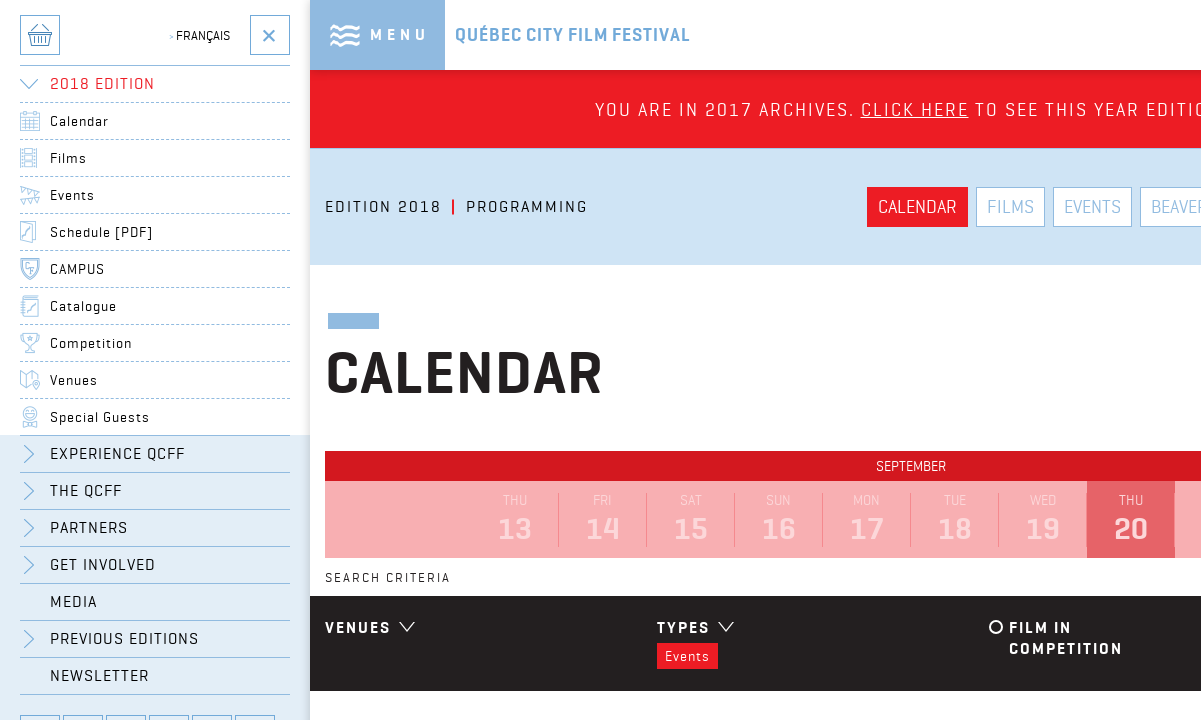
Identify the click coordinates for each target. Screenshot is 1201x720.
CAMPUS (77, 269)
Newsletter (99, 675)
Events (72, 195)
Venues (74, 380)
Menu (400, 34)
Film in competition (1066, 638)
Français (199, 35)
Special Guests (100, 417)
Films (68, 158)
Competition (91, 343)
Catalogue (83, 306)
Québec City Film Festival (573, 35)
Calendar (79, 121)
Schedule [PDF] (101, 232)
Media (73, 601)
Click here (915, 109)
